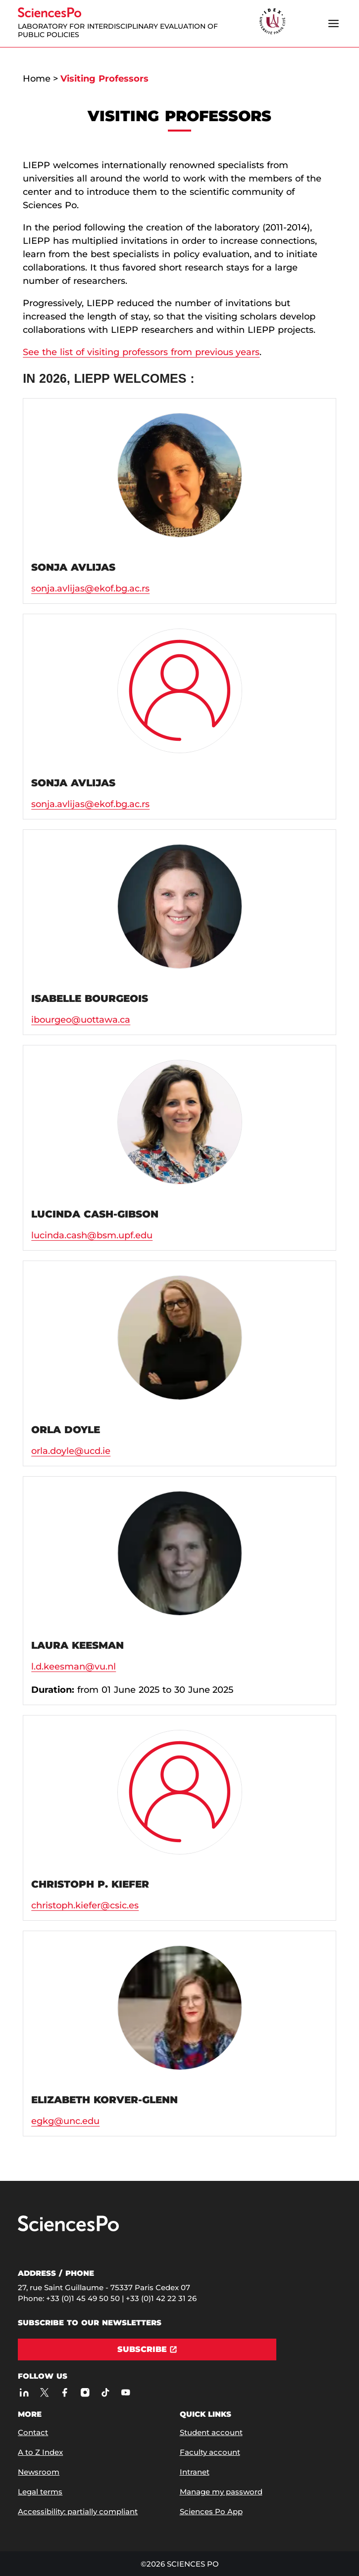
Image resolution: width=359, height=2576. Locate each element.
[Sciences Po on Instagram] (85, 2392)
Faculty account (210, 2452)
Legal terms (40, 2491)
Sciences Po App (211, 2511)
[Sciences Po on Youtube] (125, 2392)
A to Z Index (40, 2452)
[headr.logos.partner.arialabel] (272, 22)
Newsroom (38, 2472)
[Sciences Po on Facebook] (64, 2392)
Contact (33, 2432)
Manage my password (221, 2491)
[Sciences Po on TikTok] (105, 2392)
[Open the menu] (333, 23)
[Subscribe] (147, 2349)
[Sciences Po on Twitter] (44, 2392)
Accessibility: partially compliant (78, 2511)
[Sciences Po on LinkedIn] (24, 2392)
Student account (211, 2432)
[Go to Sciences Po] (68, 2229)
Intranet (194, 2472)
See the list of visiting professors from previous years (141, 352)
